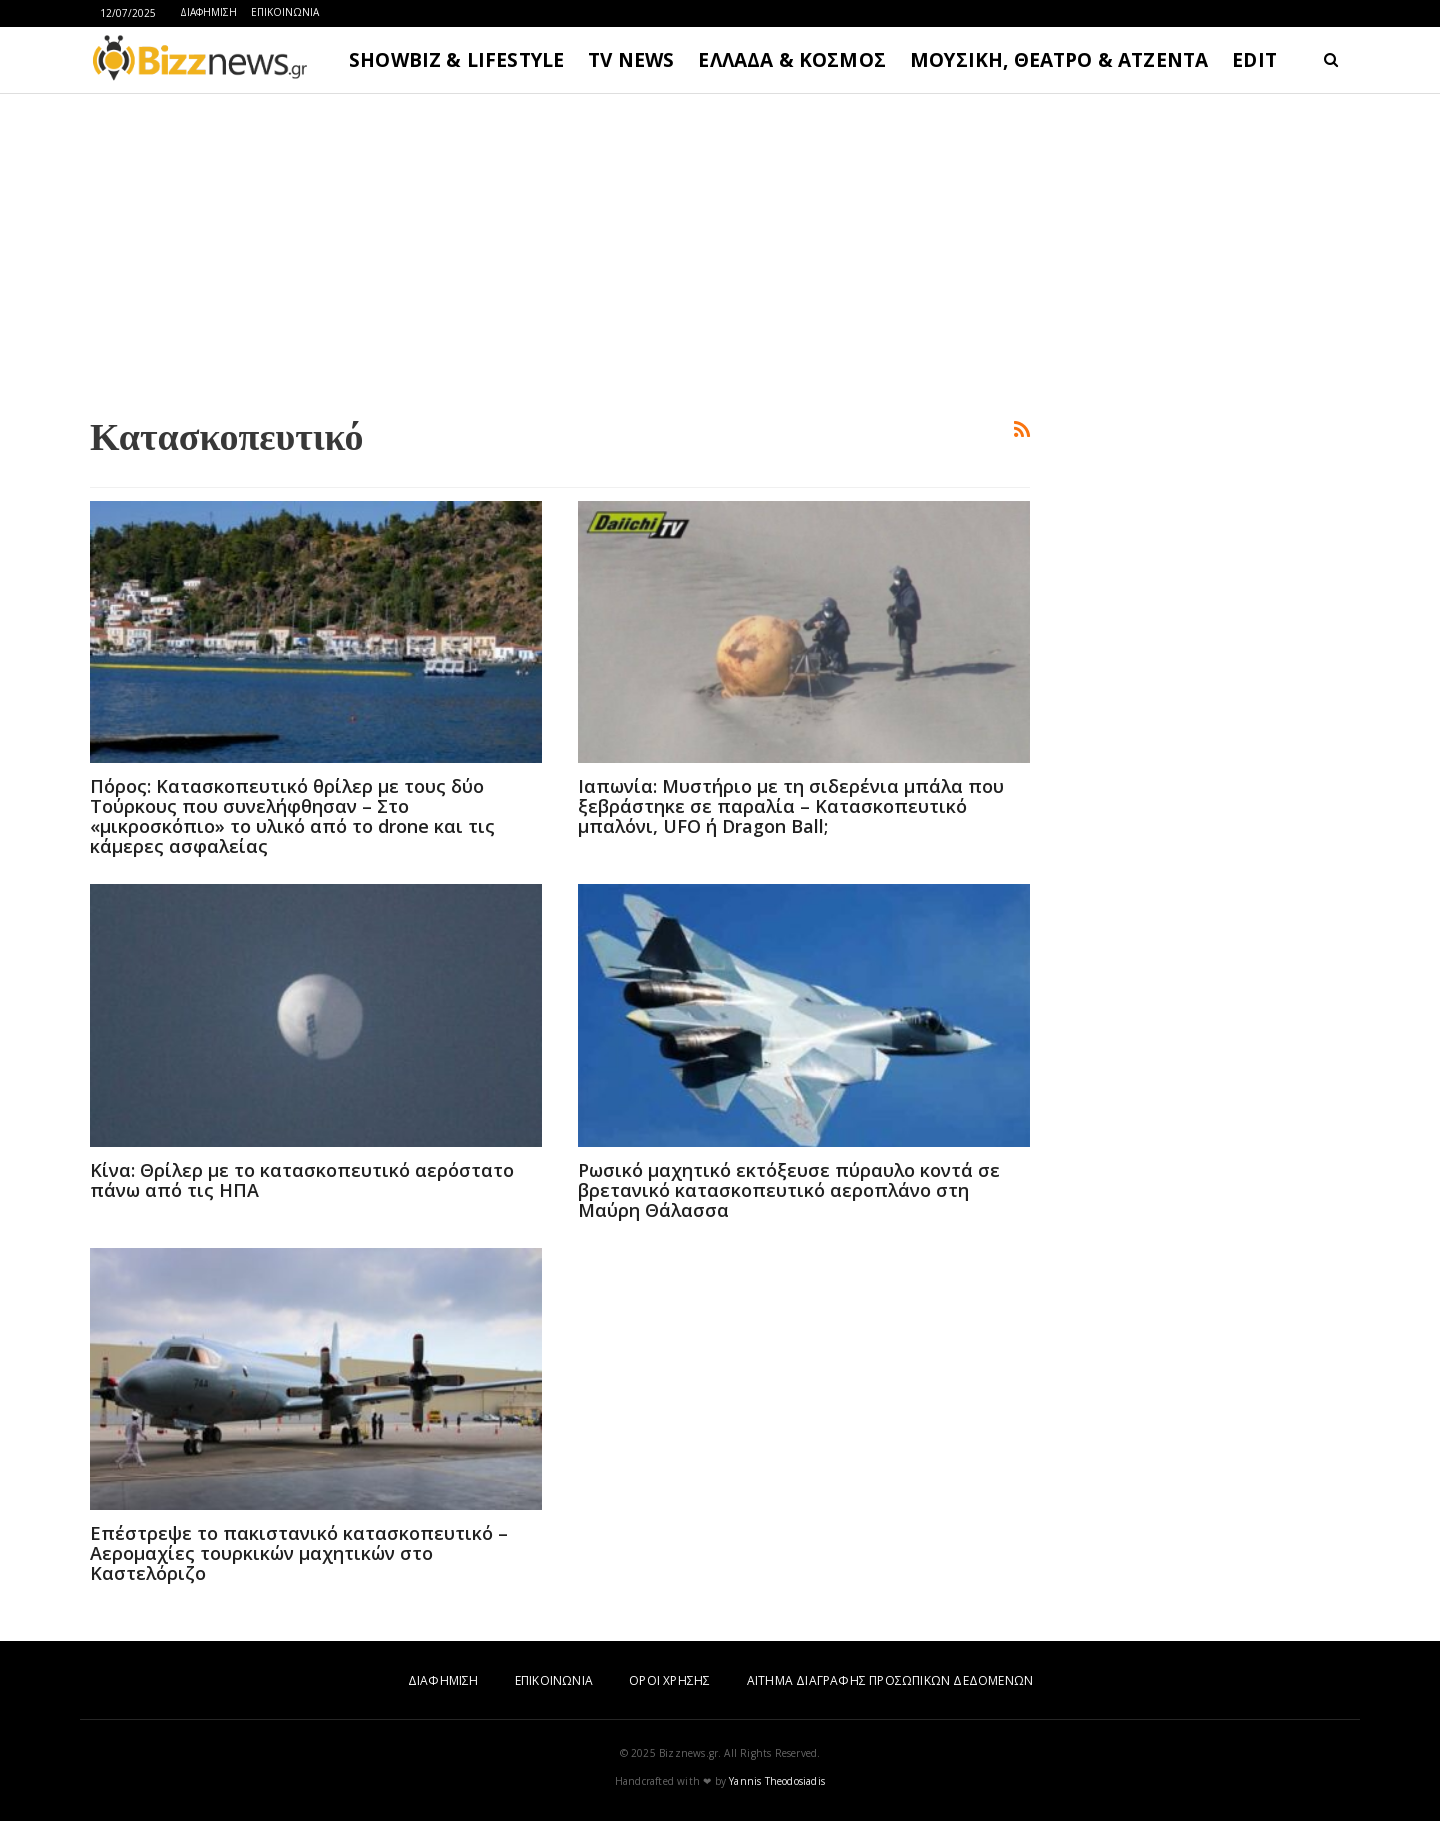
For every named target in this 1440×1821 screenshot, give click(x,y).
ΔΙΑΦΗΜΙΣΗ (208, 12)
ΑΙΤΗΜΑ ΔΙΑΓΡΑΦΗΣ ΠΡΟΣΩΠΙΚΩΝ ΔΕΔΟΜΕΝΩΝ (890, 1680)
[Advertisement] (560, 251)
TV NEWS (631, 60)
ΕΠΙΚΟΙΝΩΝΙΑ (285, 12)
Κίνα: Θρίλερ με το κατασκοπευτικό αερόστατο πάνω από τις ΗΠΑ (302, 1180)
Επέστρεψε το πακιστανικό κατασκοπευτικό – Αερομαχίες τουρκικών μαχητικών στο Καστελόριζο (299, 1553)
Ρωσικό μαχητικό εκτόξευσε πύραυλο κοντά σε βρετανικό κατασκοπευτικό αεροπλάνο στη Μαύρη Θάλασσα (789, 1190)
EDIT (1254, 60)
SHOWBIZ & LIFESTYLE (456, 60)
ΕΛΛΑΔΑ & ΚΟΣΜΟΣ (792, 60)
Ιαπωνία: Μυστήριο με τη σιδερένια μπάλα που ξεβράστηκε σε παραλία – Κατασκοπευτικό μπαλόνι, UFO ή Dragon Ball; (791, 806)
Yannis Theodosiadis (777, 1781)
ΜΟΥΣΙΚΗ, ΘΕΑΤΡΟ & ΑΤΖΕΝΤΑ (1059, 60)
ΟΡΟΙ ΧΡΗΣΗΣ (669, 1680)
